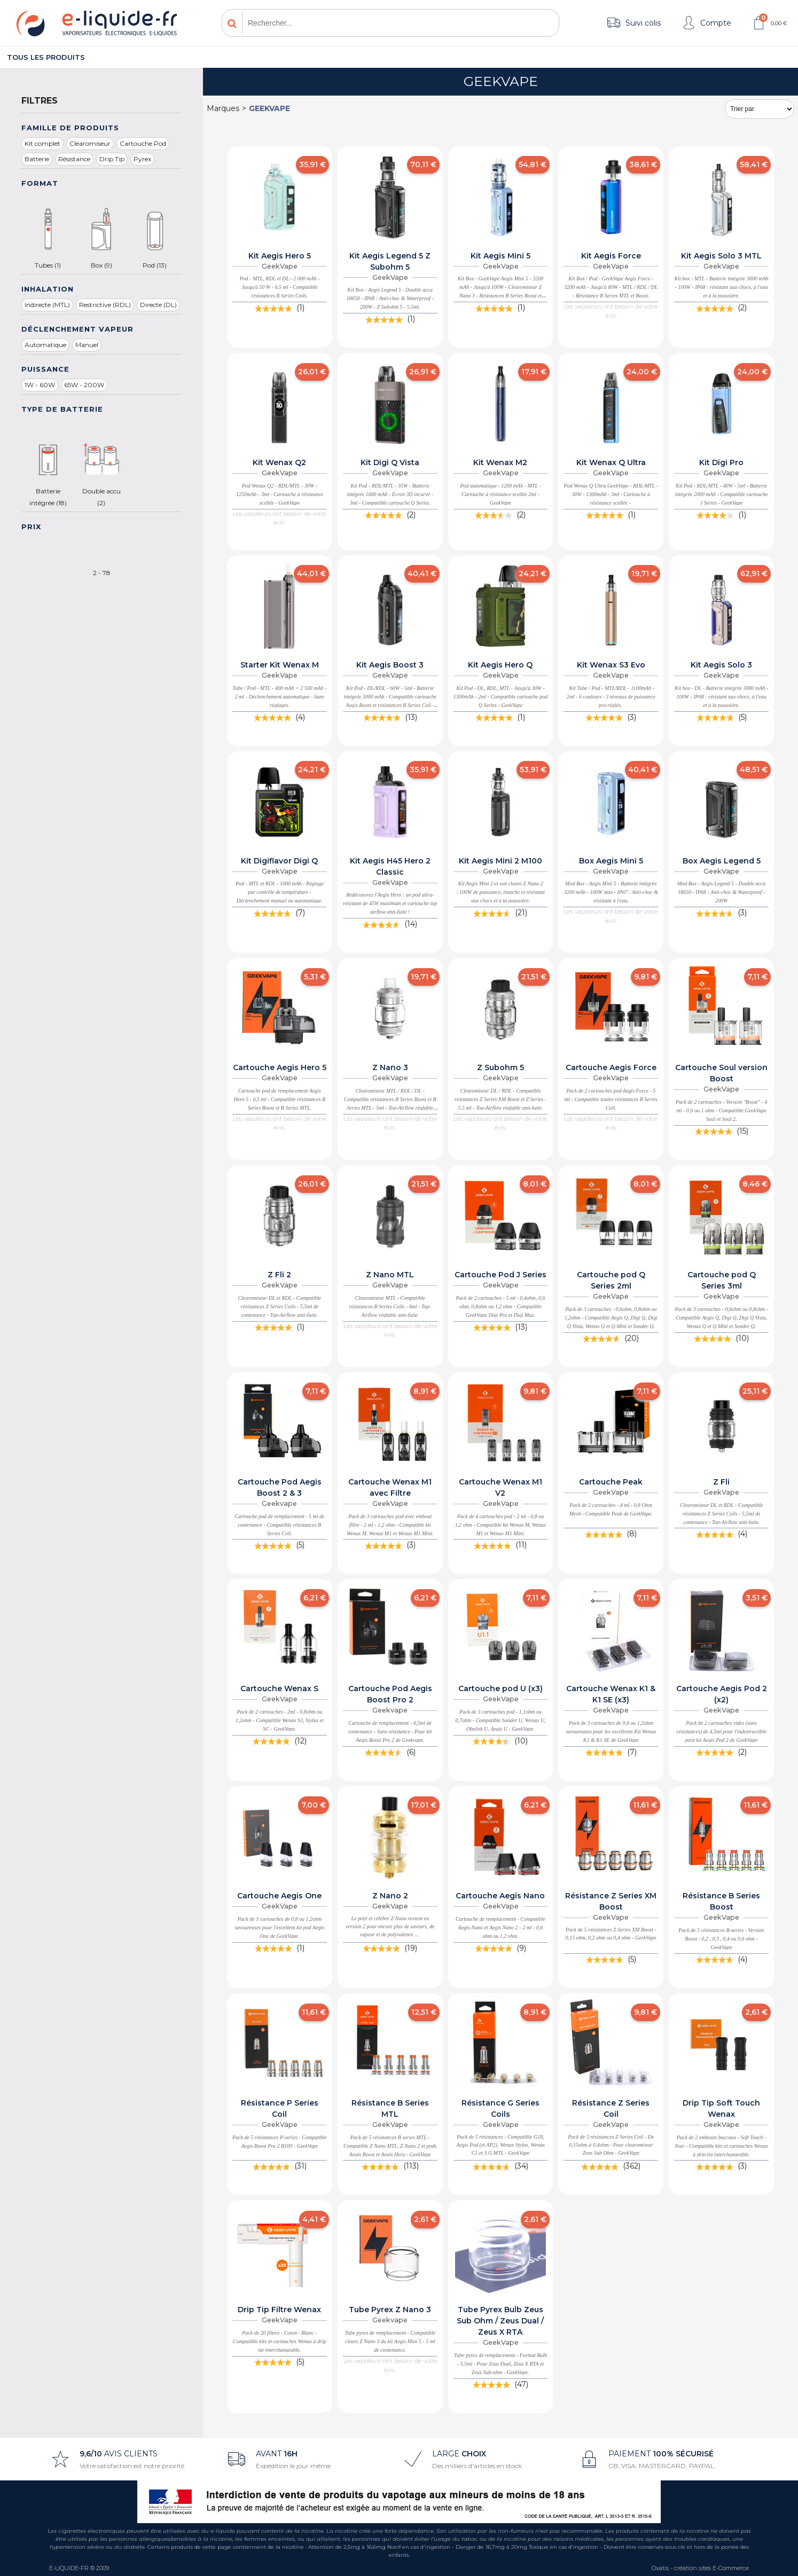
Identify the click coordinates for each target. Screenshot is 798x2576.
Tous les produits (46, 57)
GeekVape (269, 108)
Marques (223, 108)
